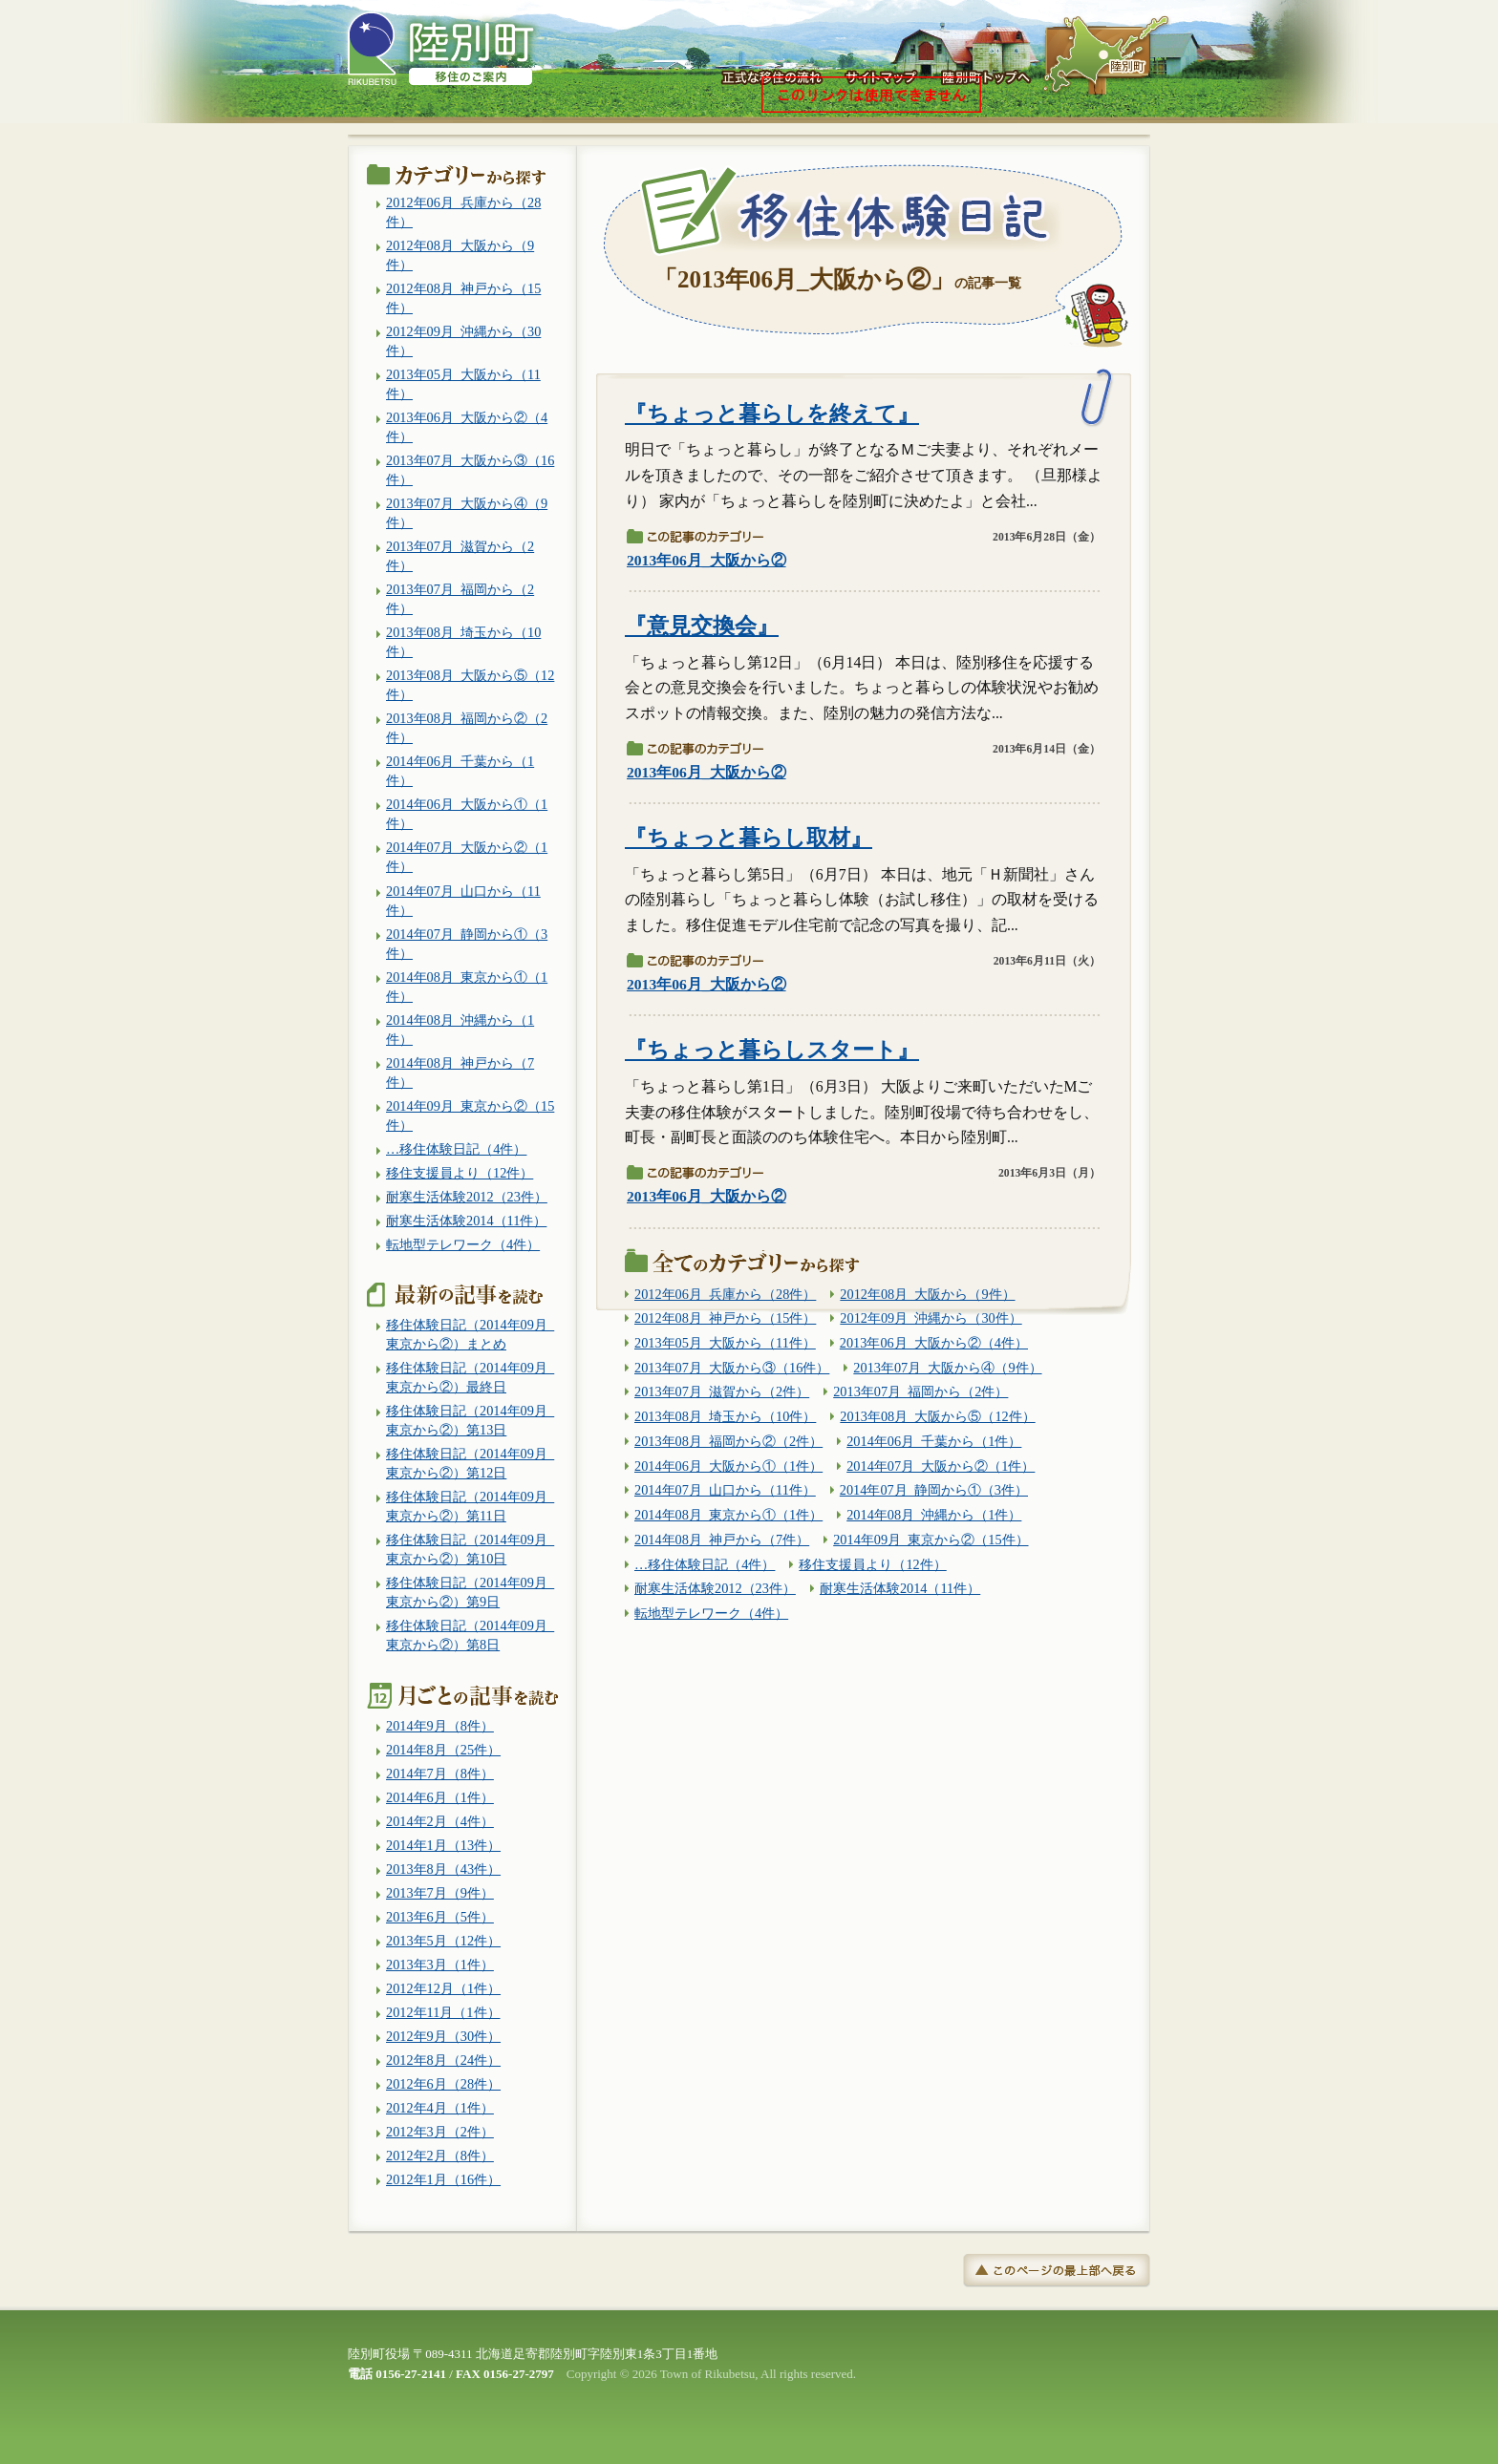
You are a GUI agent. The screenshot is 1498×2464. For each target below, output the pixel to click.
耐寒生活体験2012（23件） (715, 1588)
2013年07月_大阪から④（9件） (947, 1367)
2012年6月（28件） (443, 2084)
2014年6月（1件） (440, 1797)
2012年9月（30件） (443, 2036)
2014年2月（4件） (440, 1821)
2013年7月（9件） (440, 1893)
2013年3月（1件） (440, 1964)
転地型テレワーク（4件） (711, 1613)
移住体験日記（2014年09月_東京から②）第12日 (470, 1463)
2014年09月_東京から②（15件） (930, 1539)
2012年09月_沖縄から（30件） (930, 1318)
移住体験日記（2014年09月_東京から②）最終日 (470, 1377)
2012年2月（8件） (440, 2155)
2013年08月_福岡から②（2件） (728, 1441)
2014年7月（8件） (440, 1773)
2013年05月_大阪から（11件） (725, 1342)
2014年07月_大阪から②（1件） (940, 1466)
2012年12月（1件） (443, 1988)
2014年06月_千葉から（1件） (933, 1441)
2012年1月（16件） (443, 2179)
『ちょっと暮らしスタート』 (772, 1049)
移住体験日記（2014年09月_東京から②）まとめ (470, 1334)
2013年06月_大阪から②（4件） (934, 1342)
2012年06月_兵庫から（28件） (725, 1294)
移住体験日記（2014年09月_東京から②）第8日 (470, 1635)
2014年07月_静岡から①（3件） (934, 1490)
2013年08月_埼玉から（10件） (725, 1416)
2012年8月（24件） (443, 2060)
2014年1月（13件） (443, 1845)
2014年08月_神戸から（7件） (721, 1539)
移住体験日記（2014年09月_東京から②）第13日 (470, 1420)
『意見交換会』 (702, 625)
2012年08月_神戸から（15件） (725, 1318)
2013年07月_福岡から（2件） (920, 1391)
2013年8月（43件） (443, 1869)
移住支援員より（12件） (872, 1564)
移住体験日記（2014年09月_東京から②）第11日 (470, 1506)
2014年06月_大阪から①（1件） (728, 1466)
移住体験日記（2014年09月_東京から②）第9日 (470, 1592)
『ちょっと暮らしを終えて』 (772, 413)
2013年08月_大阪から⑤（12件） (937, 1416)
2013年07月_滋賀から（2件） (721, 1391)
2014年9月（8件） (440, 1725)
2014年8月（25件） (443, 1749)
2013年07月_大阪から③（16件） (731, 1367)
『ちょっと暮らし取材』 (748, 837)
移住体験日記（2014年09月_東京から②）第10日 (470, 1549)
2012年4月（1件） (440, 2107)
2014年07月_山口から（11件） (725, 1490)
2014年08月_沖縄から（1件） (933, 1514)
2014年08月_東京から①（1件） (728, 1514)
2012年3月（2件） (440, 2131)
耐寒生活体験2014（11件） (900, 1588)
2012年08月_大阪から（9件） (927, 1294)
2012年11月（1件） (443, 2012)
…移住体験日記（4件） (704, 1564)
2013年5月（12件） (443, 1940)
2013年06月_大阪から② (706, 560)
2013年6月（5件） (440, 1916)
